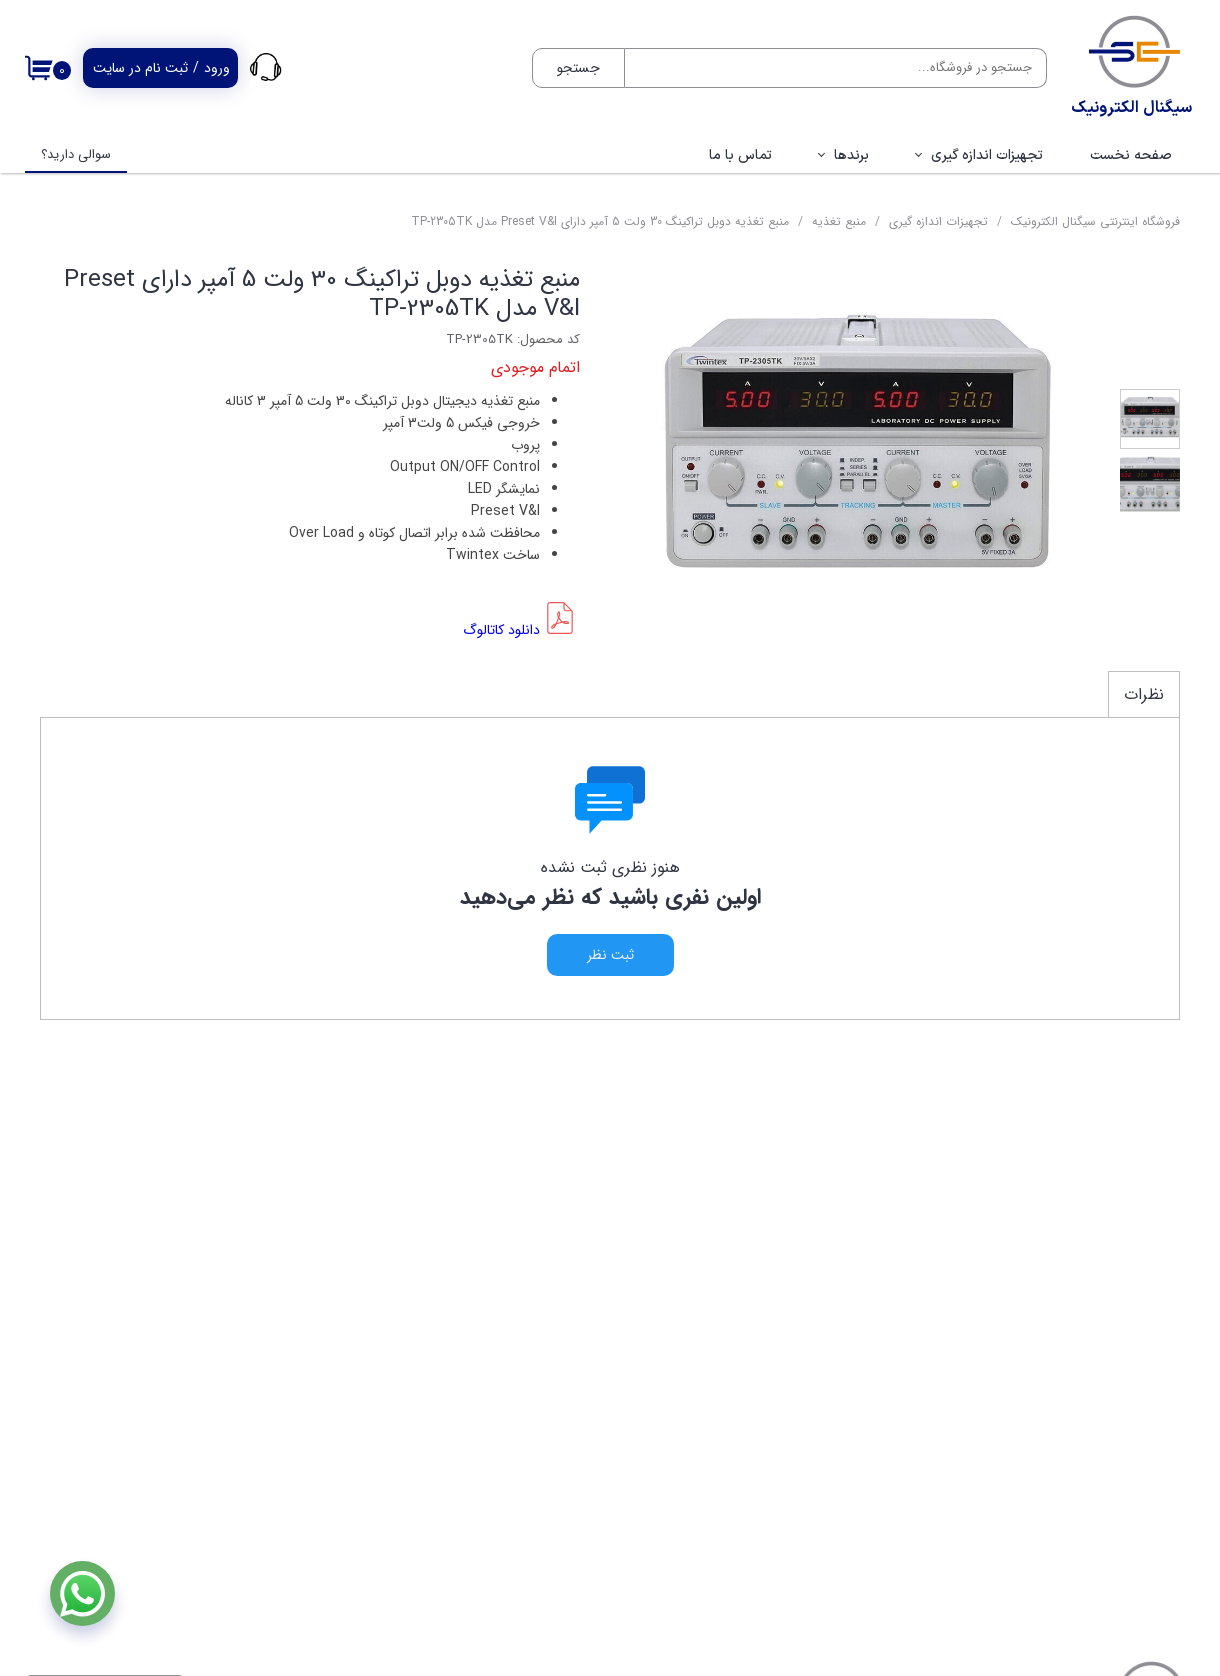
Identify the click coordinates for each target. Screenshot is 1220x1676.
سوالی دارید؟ (76, 154)
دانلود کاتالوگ (501, 630)
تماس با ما (740, 155)
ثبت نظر (610, 955)
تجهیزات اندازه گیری (987, 155)
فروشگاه (1155, 1329)
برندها (851, 155)
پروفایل (1157, 1389)
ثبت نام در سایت (140, 68)
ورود (217, 68)
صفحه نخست (1131, 155)
